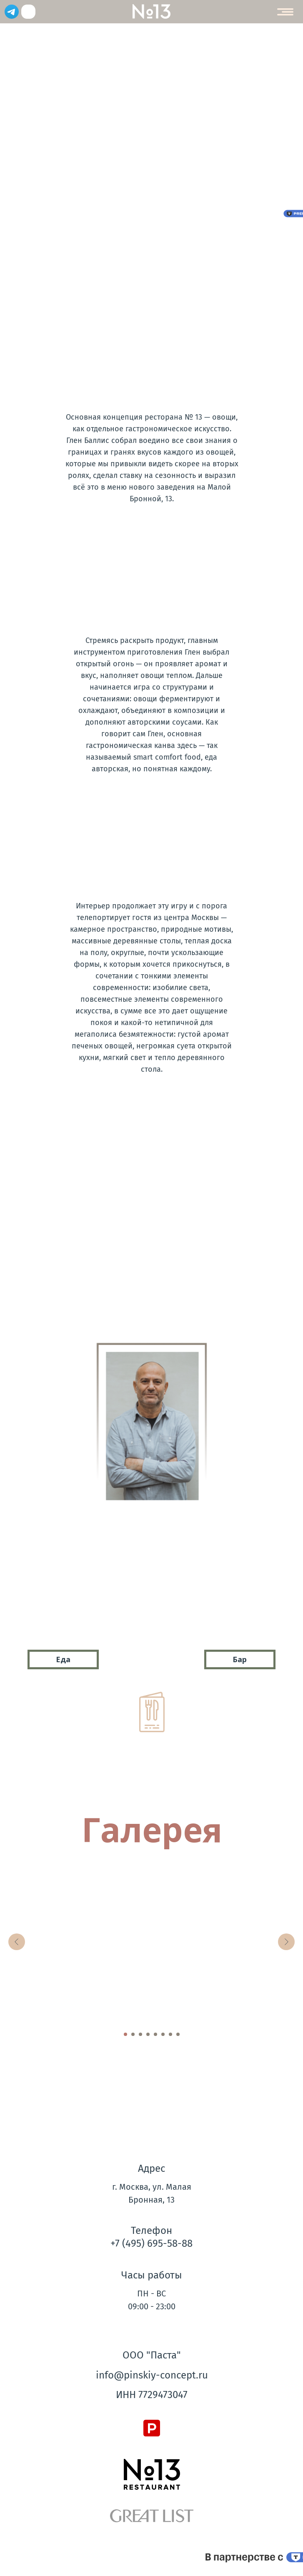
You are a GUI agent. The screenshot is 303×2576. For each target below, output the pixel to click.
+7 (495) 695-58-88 (151, 2243)
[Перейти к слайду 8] (178, 2034)
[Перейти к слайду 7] (170, 2034)
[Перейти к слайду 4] (148, 2034)
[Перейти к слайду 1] (125, 2034)
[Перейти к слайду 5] (155, 2034)
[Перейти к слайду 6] (163, 2034)
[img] (28, 12)
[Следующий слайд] (286, 1941)
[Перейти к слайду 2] (133, 2034)
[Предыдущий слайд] (16, 1941)
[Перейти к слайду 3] (140, 2034)
